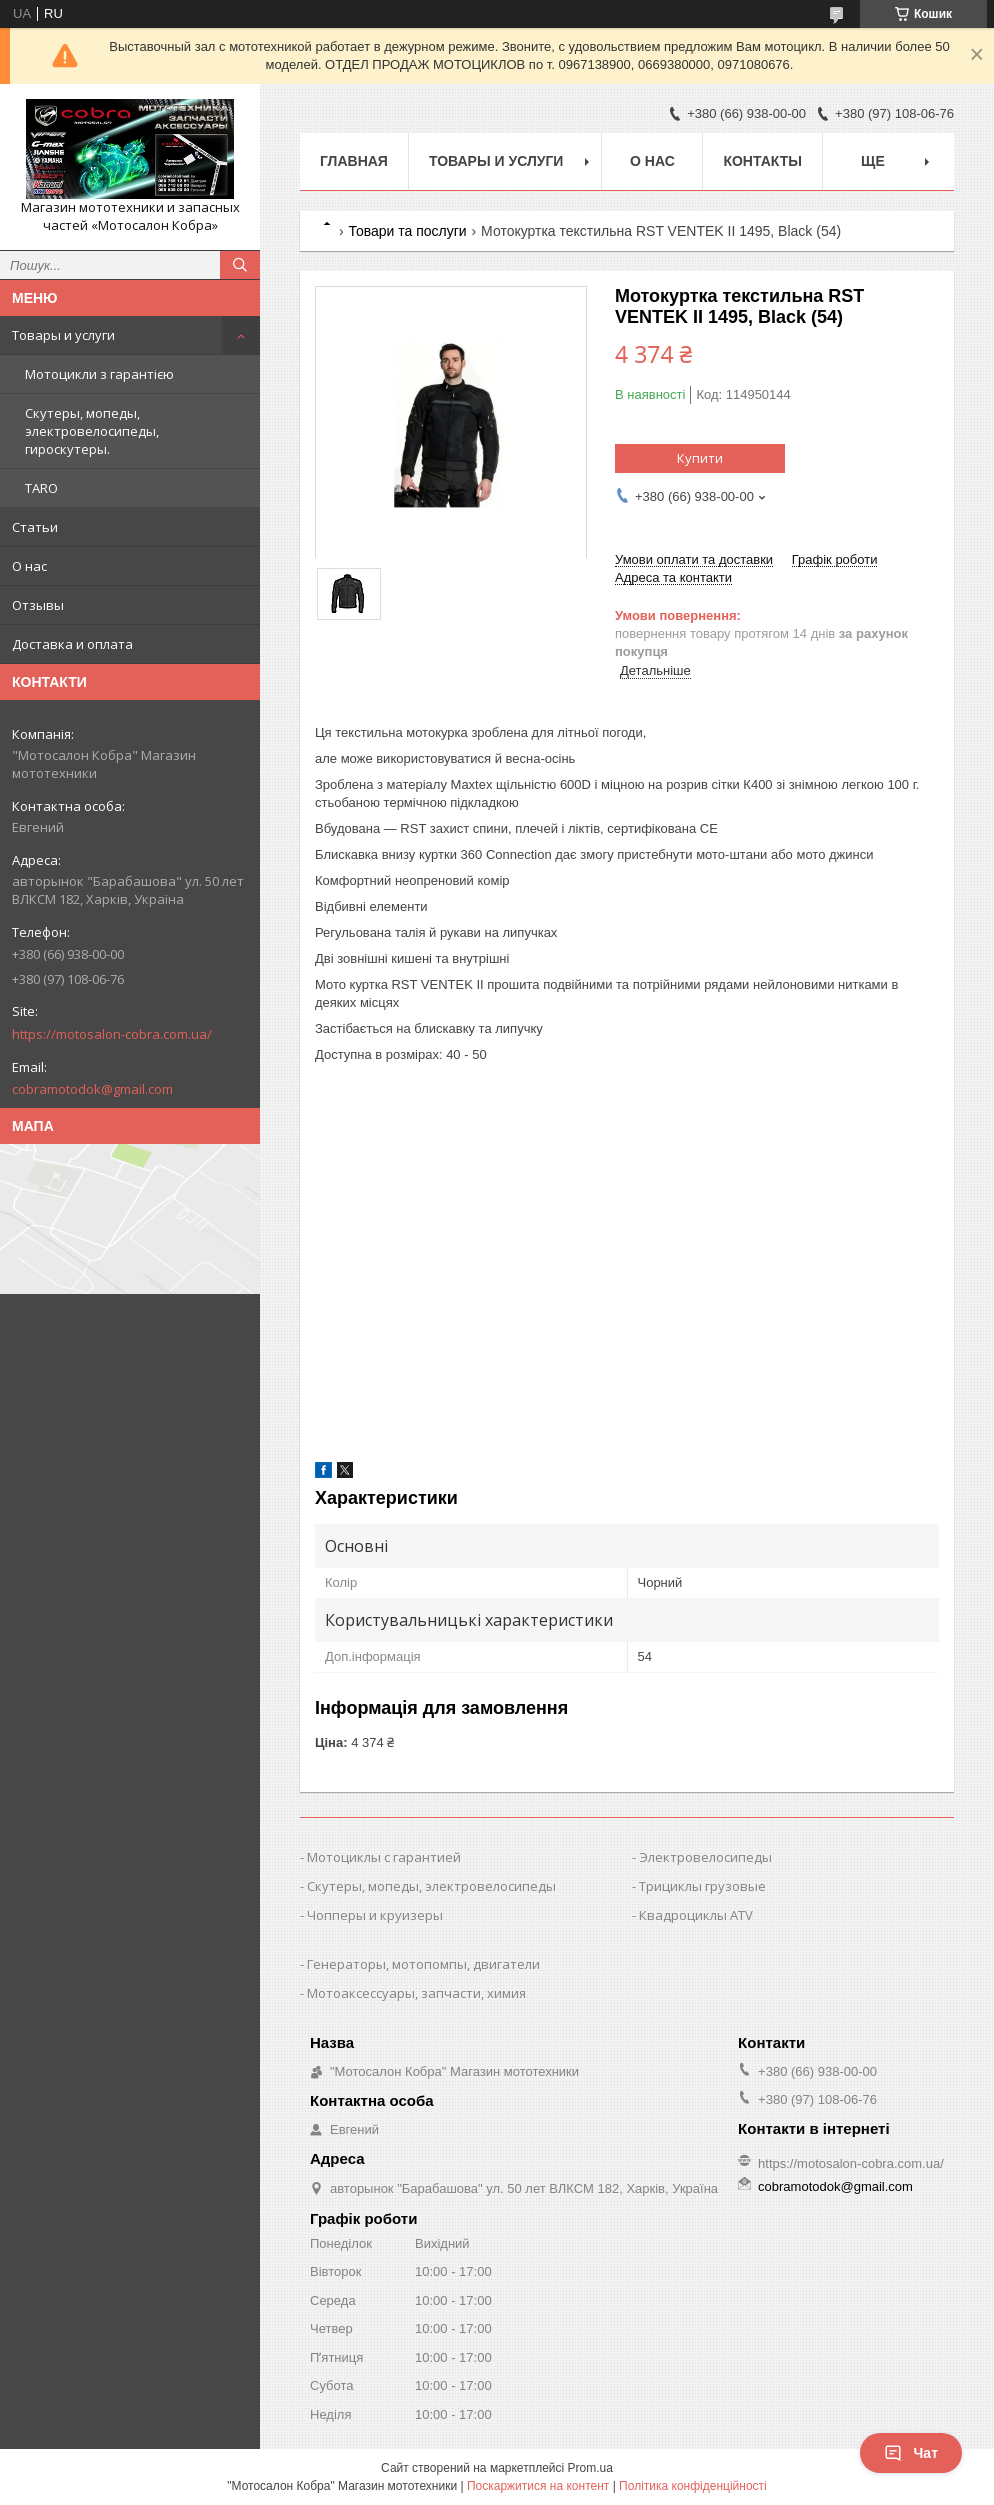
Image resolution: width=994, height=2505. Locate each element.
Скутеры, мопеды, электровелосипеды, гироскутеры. (92, 431)
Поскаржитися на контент (538, 2486)
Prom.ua (590, 2468)
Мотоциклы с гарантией (384, 1857)
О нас (29, 566)
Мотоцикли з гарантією (99, 374)
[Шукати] (240, 265)
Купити (700, 458)
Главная (354, 161)
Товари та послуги (407, 231)
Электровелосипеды (705, 1857)
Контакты (762, 161)
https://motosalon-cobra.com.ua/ (112, 1034)
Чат (911, 2453)
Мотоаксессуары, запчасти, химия (416, 1993)
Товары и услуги (63, 335)
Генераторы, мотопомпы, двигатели (423, 1964)
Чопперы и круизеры (375, 1915)
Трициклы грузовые (702, 1886)
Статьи (35, 527)
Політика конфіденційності (693, 2486)
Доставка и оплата (72, 644)
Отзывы (38, 605)
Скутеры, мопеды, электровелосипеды (431, 1886)
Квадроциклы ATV (696, 1915)
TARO (41, 488)
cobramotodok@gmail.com (92, 1089)
